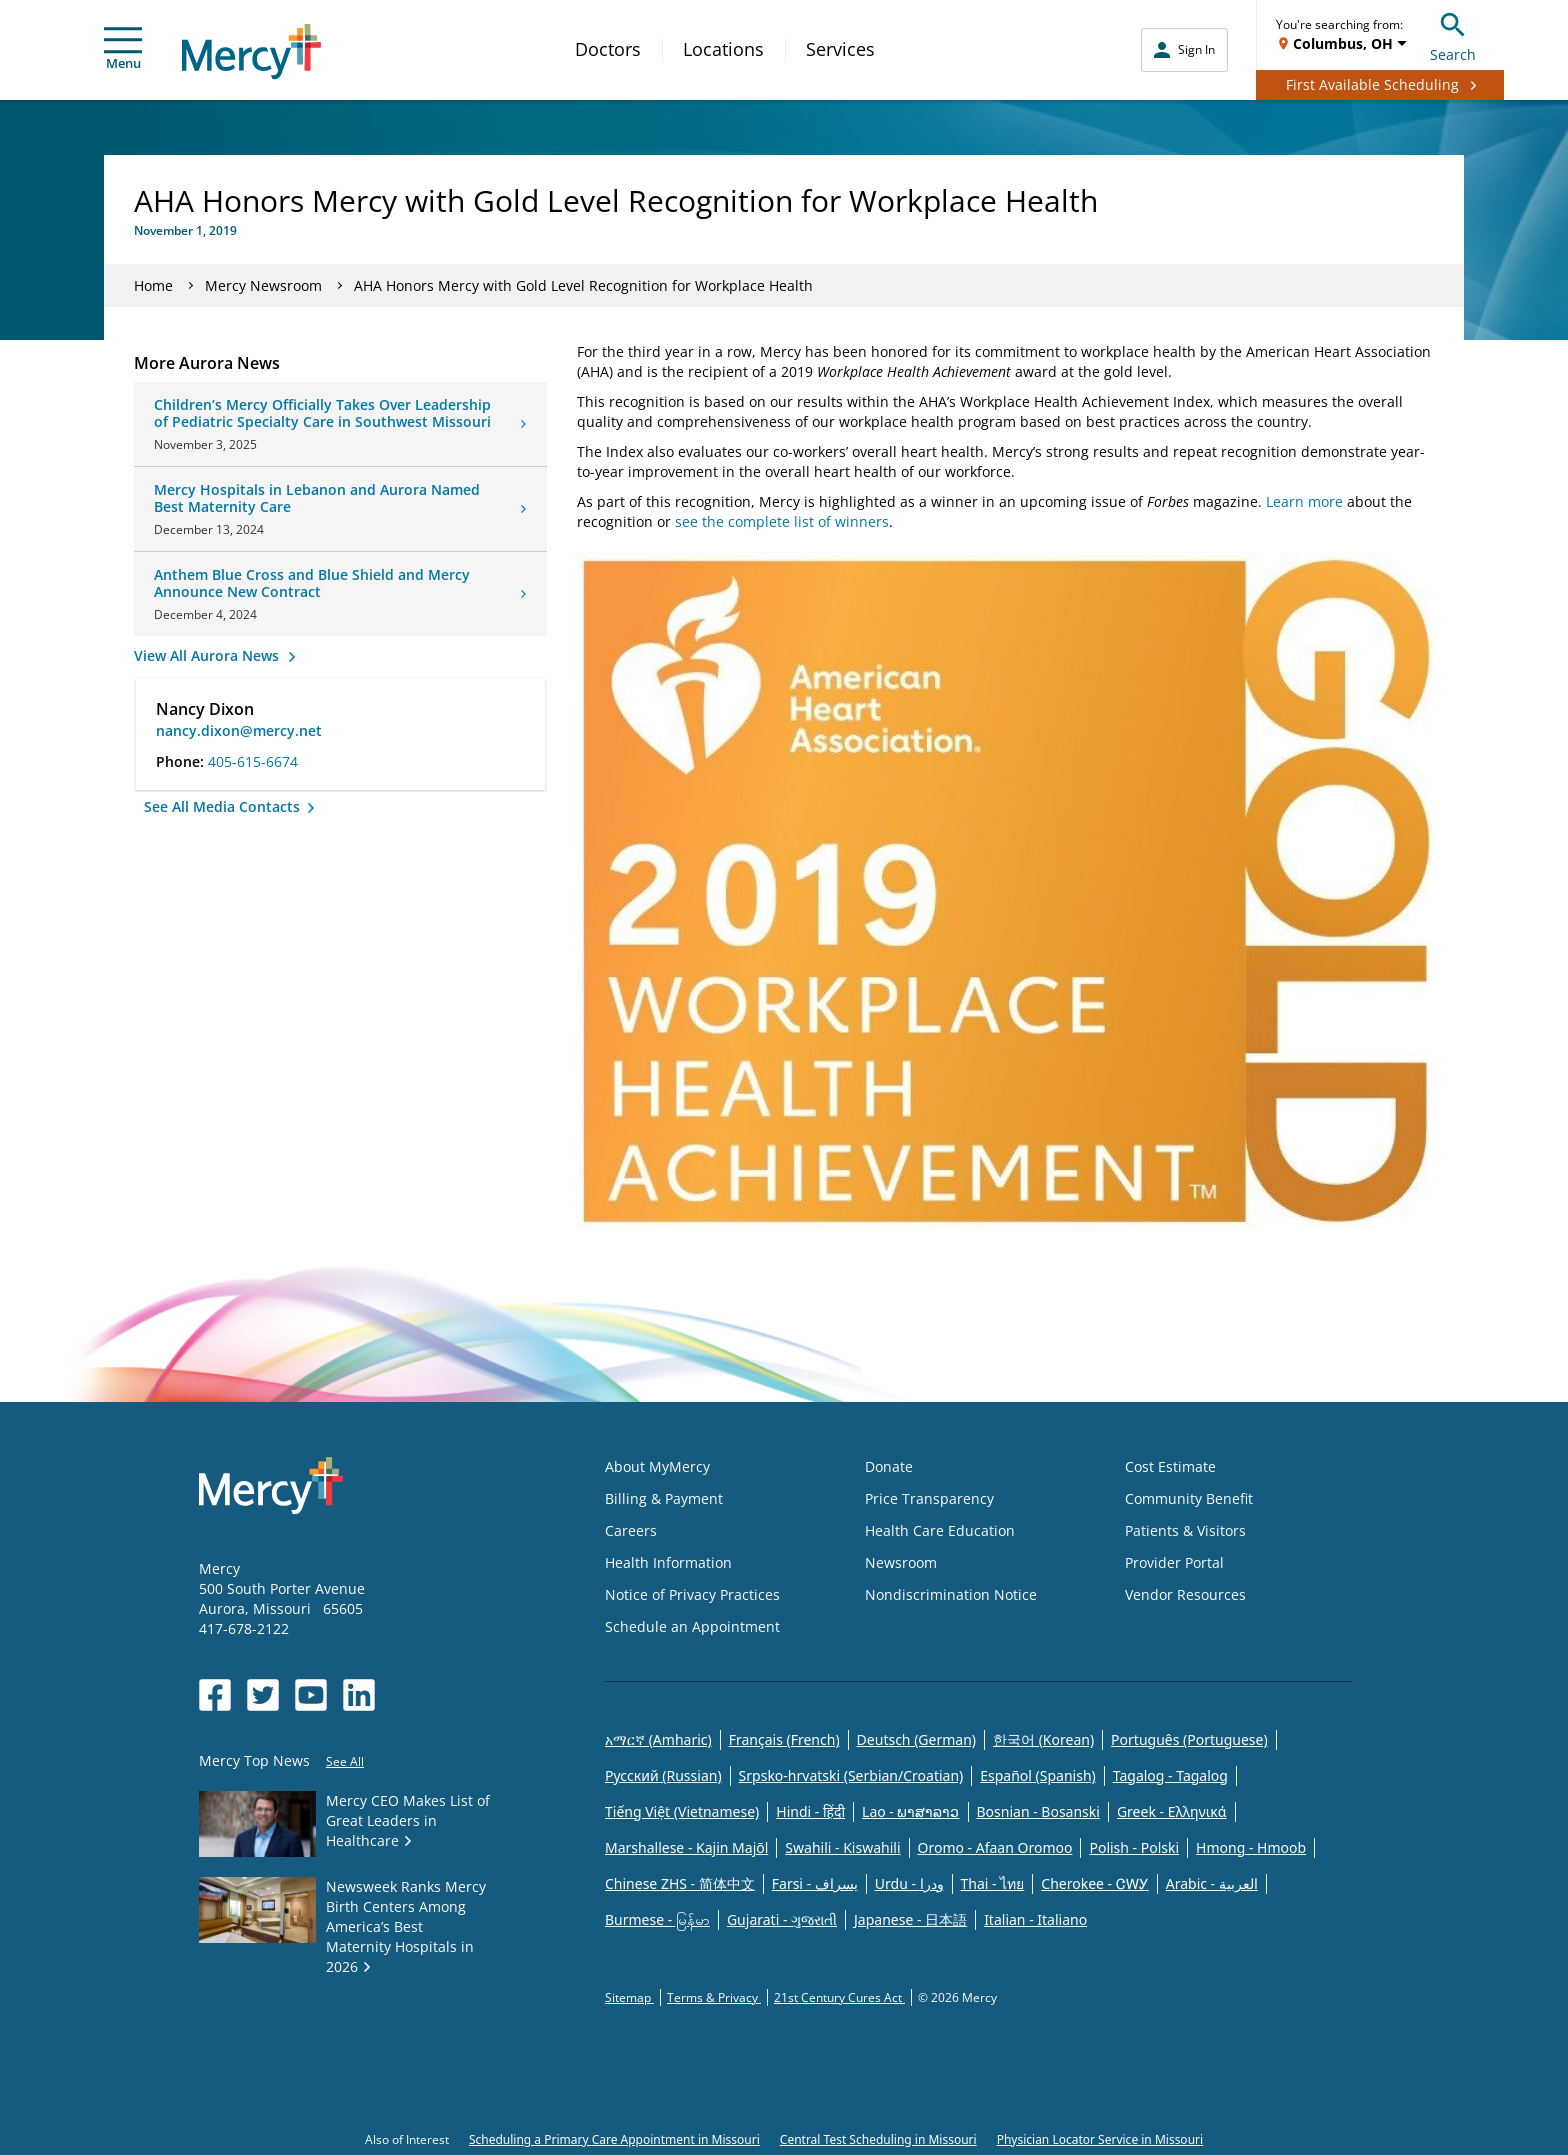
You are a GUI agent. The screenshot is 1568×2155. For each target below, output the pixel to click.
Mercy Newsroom (263, 285)
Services (840, 49)
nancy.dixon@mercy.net (239, 730)
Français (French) (784, 1739)
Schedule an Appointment (692, 1626)
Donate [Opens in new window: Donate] (889, 1466)
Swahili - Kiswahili (842, 1847)
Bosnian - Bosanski (1038, 1811)
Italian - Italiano (1035, 1919)
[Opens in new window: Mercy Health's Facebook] (215, 1695)
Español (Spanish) (1038, 1775)
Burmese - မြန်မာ (657, 1919)
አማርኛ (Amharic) (658, 1739)
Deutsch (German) (916, 1739)
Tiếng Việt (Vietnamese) (682, 1811)
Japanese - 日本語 (910, 1919)
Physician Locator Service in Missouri (1100, 2139)
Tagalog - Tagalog (1170, 1775)
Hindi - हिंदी (810, 1811)
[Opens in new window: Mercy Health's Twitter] (263, 1695)
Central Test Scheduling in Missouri (878, 2139)
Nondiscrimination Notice (951, 1594)
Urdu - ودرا (909, 1883)
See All (345, 1761)
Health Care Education (940, 1530)
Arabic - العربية (1212, 1883)
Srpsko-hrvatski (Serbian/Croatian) (851, 1775)
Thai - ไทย (993, 1883)
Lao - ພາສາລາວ (910, 1811)
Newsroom (901, 1562)
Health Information (668, 1562)
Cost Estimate (1170, 1466)
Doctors (608, 49)
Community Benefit (1189, 1498)
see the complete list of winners (782, 521)
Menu (123, 49)
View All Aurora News (208, 655)
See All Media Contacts (224, 806)
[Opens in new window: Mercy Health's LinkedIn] (359, 1695)
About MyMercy (657, 1466)
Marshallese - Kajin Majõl (686, 1847)
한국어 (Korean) (1043, 1739)
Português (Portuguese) (1189, 1739)
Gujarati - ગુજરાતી (782, 1919)
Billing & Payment (664, 1498)
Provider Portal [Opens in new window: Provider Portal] (1174, 1562)
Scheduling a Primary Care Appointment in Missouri (614, 2139)
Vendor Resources (1185, 1594)
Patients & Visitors (1185, 1530)
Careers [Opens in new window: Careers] (631, 1530)
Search (1453, 34)
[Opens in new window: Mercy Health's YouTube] (311, 1695)
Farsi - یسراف (815, 1883)
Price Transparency (929, 1498)
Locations (723, 49)
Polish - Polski (1134, 1847)
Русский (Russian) (663, 1775)
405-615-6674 (253, 761)
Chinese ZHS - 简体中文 (680, 1883)
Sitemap (629, 1997)
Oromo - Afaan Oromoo (995, 1847)
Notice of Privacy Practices (692, 1594)
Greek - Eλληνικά (1172, 1811)
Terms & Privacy (714, 1997)
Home (153, 285)
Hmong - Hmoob (1251, 1847)
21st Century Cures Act (839, 1997)
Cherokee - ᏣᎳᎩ (1094, 1883)
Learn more (1304, 501)
